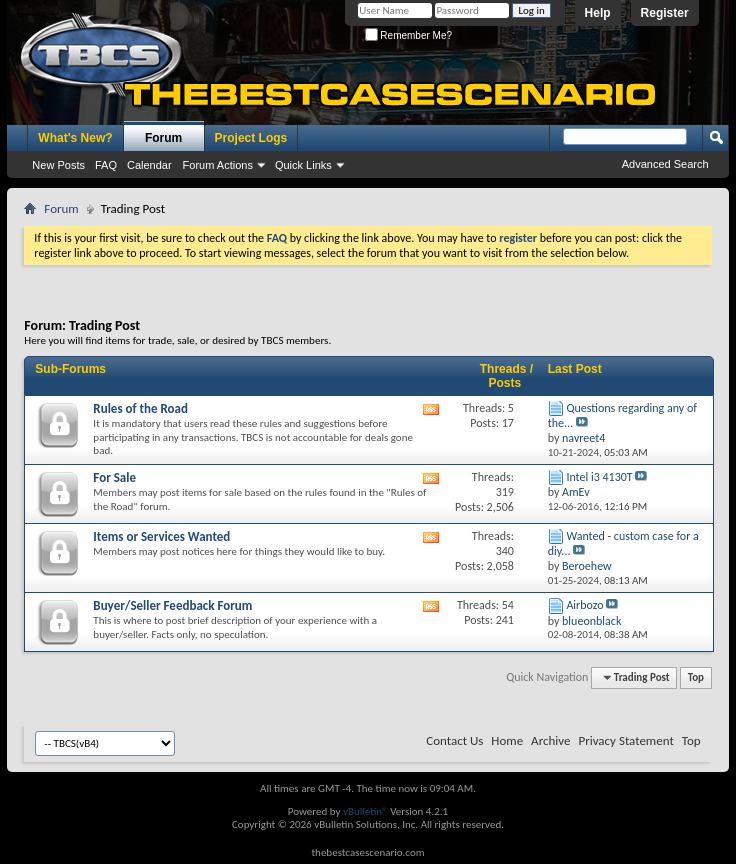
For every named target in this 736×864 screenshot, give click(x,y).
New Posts (58, 165)
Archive (550, 740)
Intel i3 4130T (599, 477)
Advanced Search (665, 164)
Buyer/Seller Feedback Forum (172, 605)
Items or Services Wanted (161, 536)
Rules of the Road (140, 408)
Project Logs (251, 138)
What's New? (75, 138)
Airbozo (584, 605)
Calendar (149, 165)
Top (696, 677)
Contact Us (454, 740)
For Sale (114, 477)
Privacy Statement (625, 740)
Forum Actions (218, 165)
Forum (163, 138)
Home (507, 740)
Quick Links (303, 165)
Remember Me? (408, 35)
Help (598, 13)
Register (665, 13)
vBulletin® (365, 811)
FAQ (106, 165)
